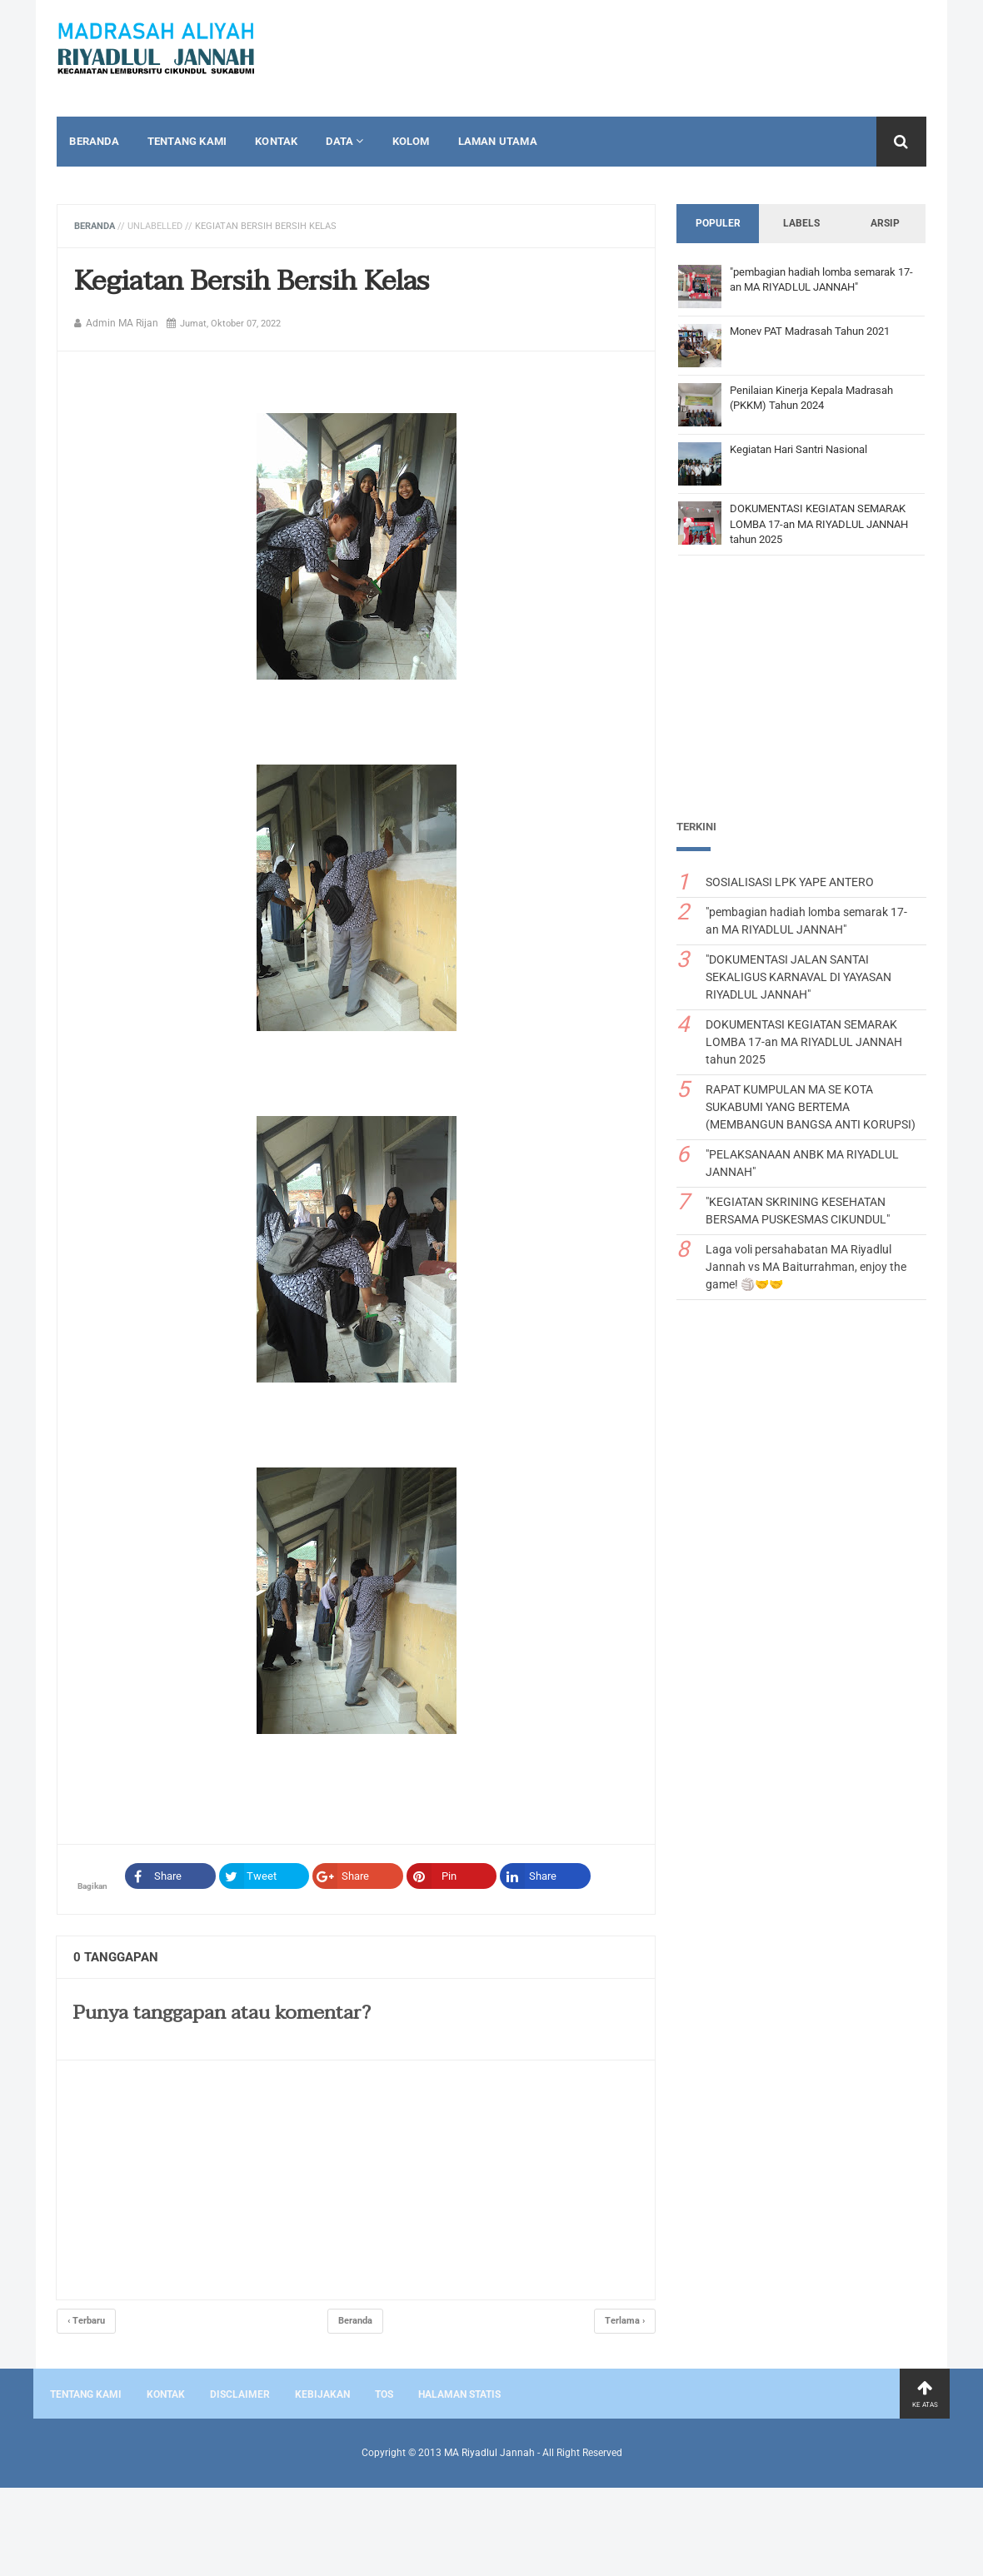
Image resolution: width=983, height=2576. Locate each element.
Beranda (92, 226)
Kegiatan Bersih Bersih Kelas (249, 281)
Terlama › (627, 2320)
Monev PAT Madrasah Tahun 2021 (812, 331)
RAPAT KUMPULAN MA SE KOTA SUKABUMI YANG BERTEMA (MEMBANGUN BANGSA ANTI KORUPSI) (813, 1107)
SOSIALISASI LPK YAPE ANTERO (792, 882)
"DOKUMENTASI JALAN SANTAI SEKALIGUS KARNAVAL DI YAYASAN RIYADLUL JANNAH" (801, 977)
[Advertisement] (804, 693)
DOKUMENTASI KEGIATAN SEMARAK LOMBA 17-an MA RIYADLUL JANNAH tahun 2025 (821, 523)
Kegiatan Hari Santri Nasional (801, 449)
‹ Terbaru (83, 2320)
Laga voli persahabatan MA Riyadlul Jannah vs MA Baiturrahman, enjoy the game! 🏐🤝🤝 (808, 1267)
